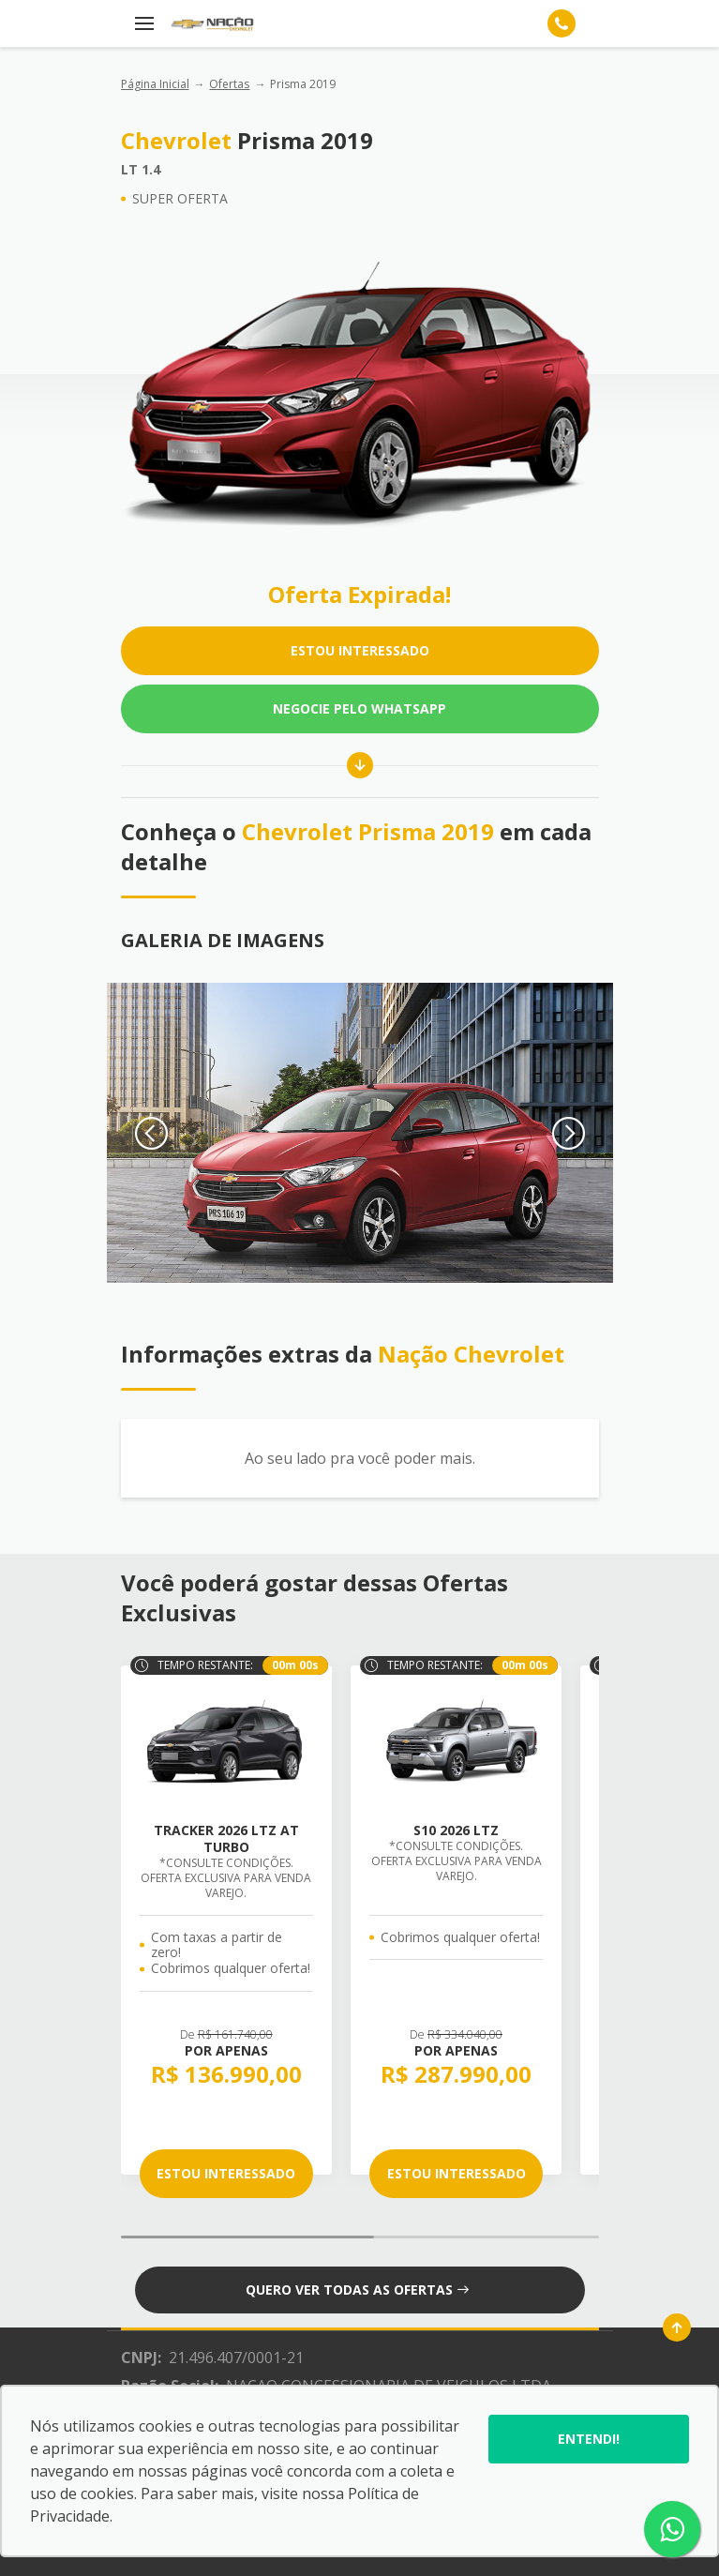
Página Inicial (155, 84)
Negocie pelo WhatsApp (359, 708)
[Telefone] (561, 23)
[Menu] (144, 23)
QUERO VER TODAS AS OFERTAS (357, 2289)
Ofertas (229, 84)
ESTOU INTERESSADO (360, 650)
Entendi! (589, 2439)
